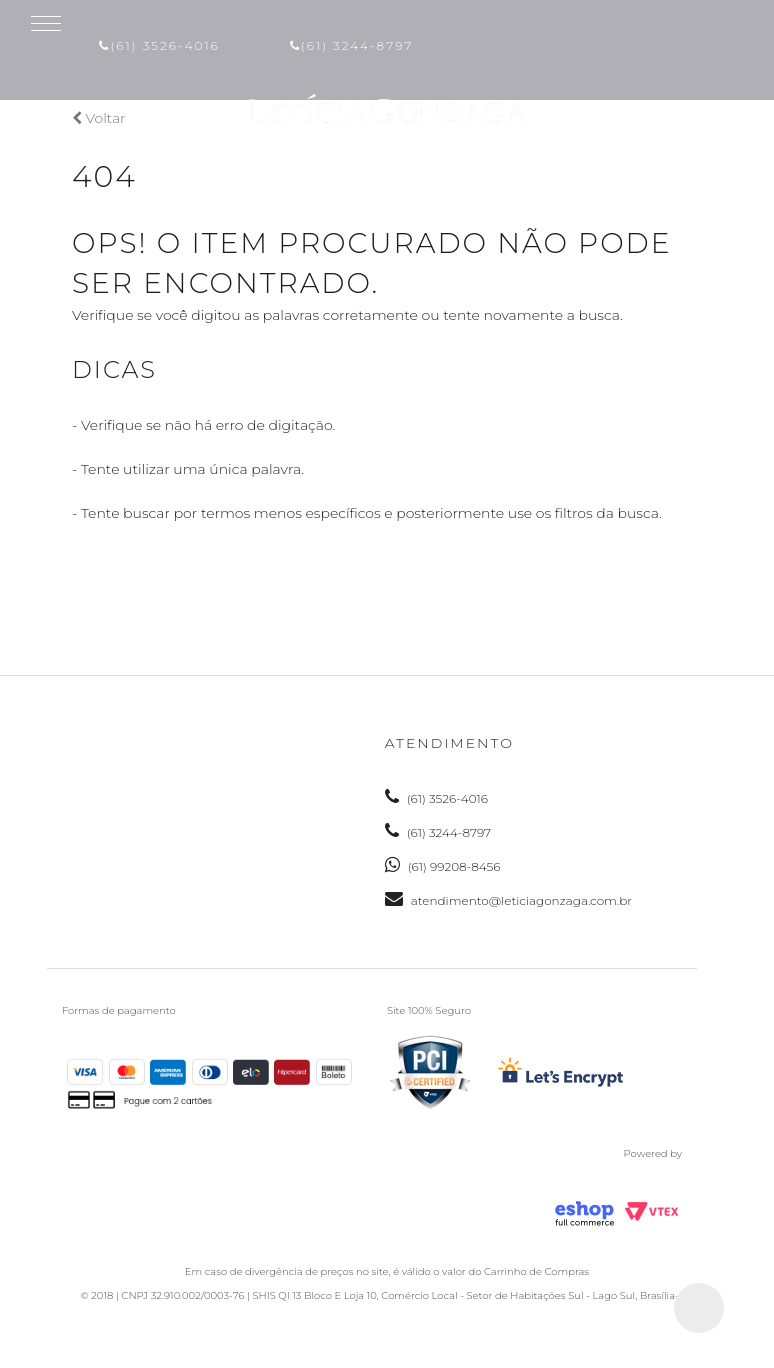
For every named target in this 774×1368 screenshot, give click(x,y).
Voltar (99, 118)
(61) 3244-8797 (351, 45)
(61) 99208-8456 (443, 866)
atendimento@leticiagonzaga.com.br (508, 900)
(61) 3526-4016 (159, 45)
